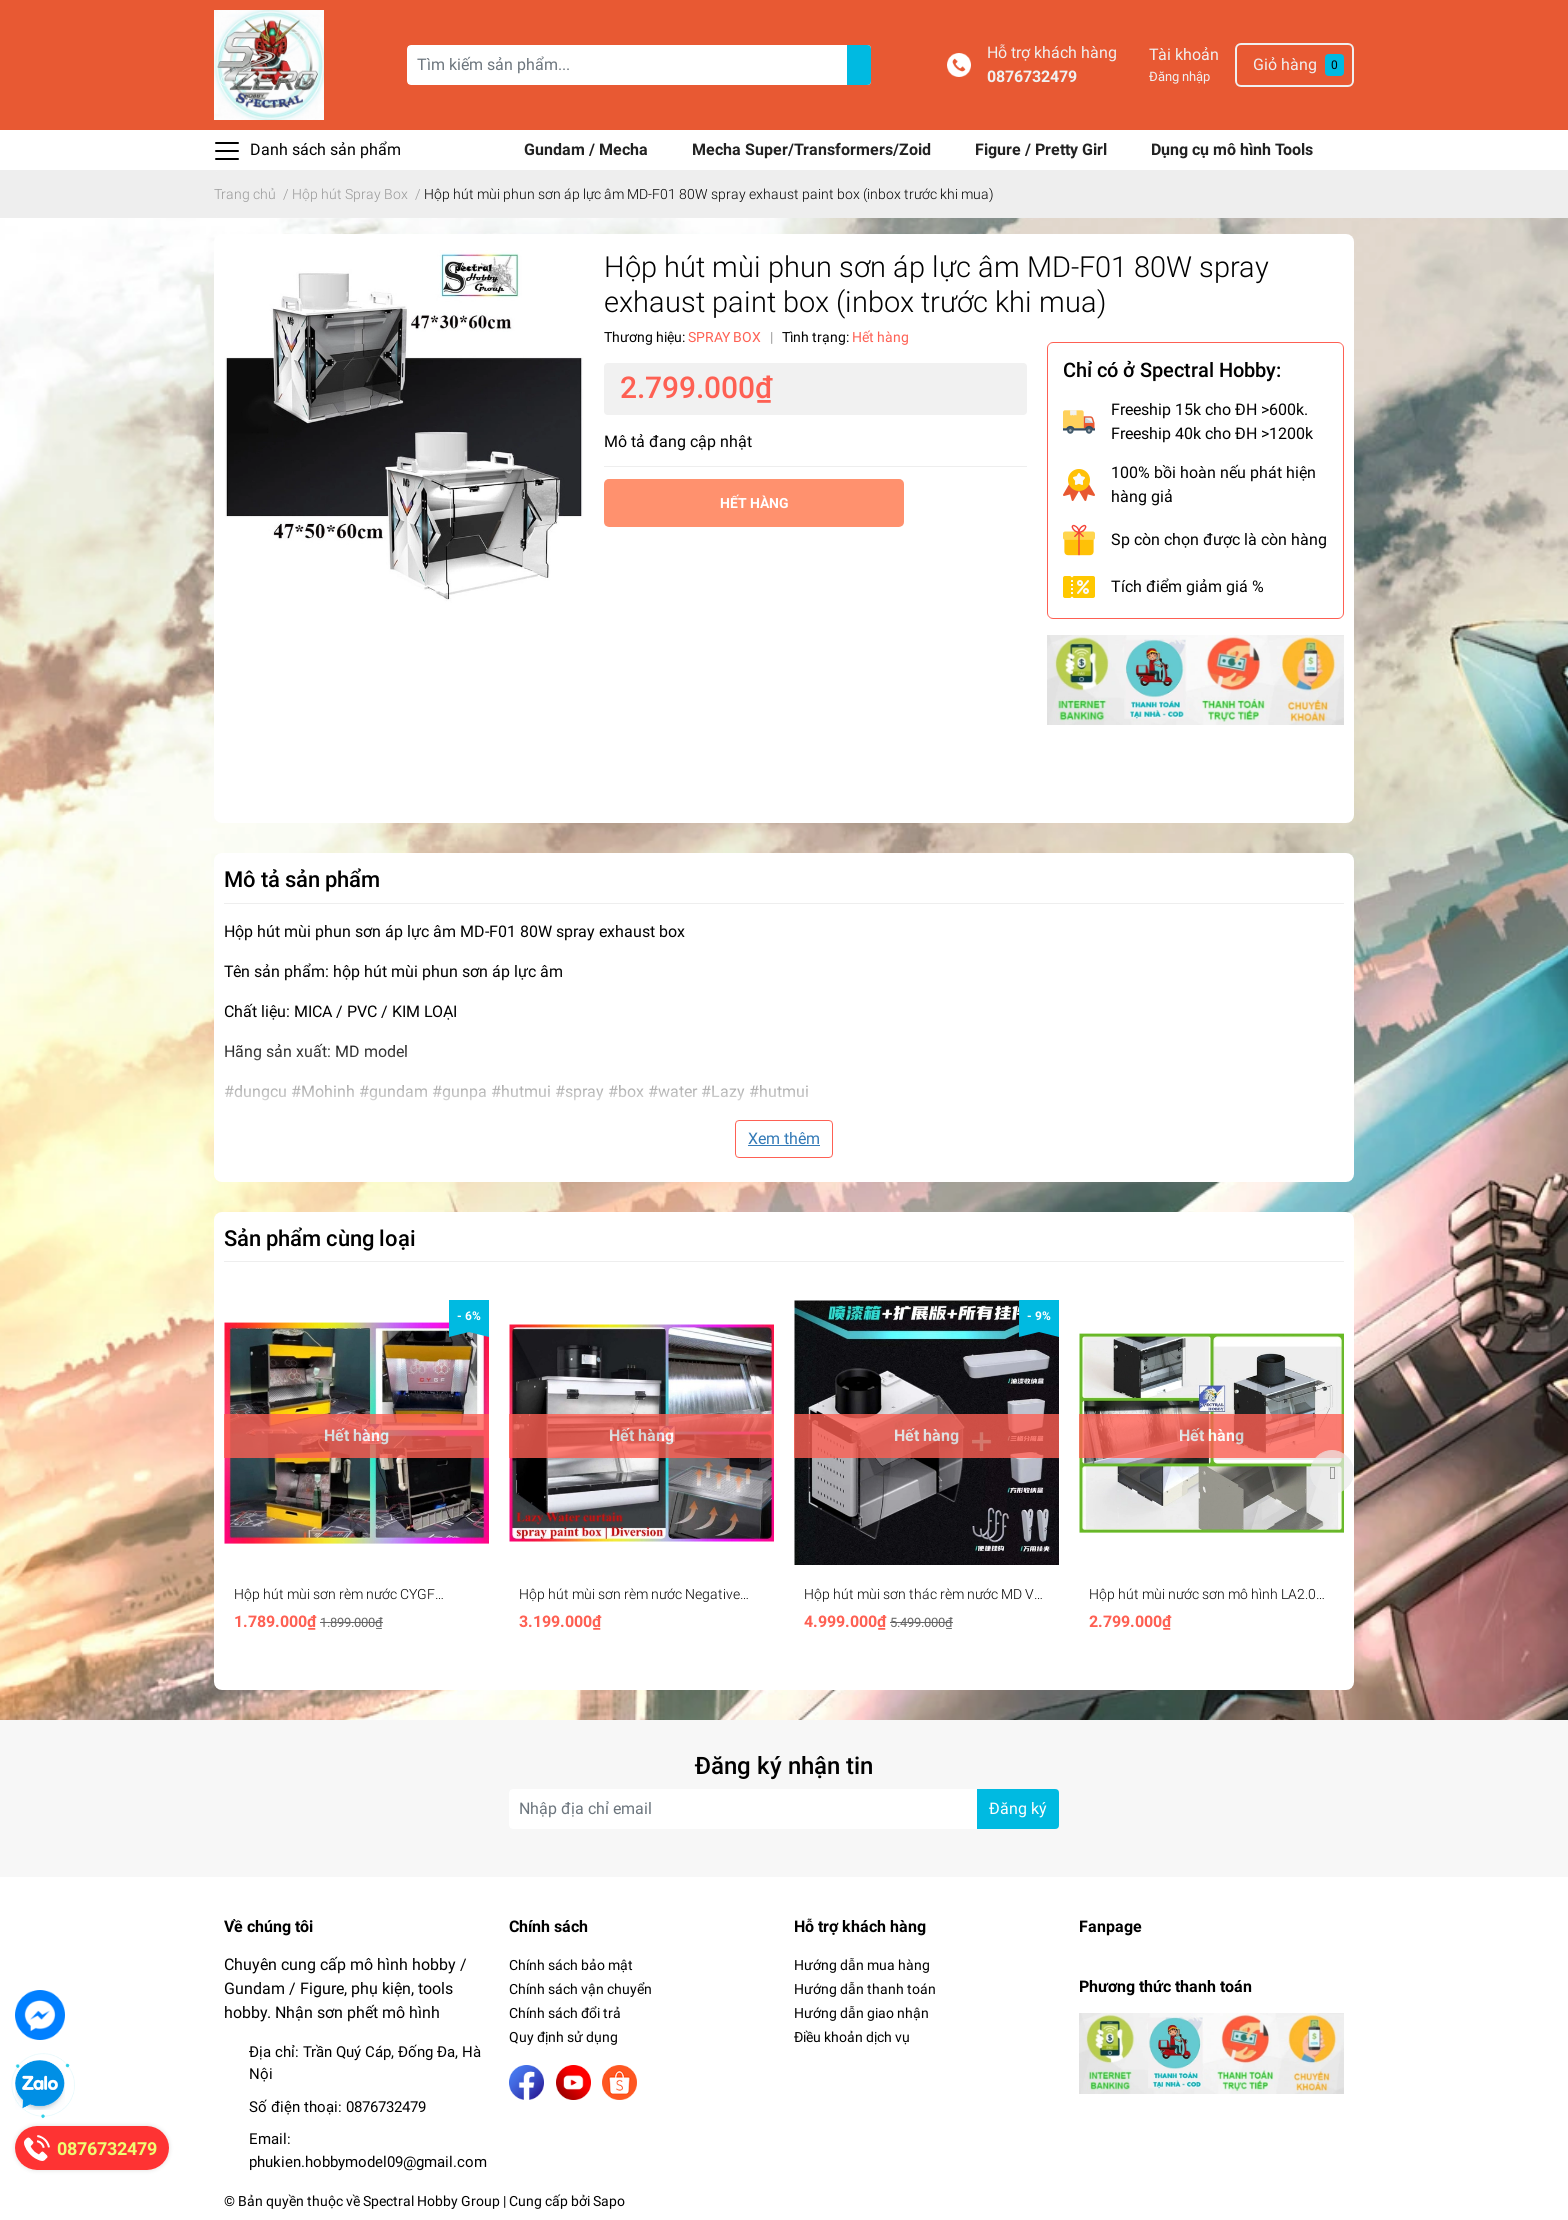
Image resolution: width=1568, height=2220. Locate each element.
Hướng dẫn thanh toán (865, 1989)
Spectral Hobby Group (431, 2201)
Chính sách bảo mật (571, 1965)
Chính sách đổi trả (565, 2013)
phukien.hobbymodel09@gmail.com (368, 2162)
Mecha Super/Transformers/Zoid (813, 149)
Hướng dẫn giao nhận (861, 2013)
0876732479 (1032, 76)
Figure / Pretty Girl (1043, 149)
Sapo (609, 2201)
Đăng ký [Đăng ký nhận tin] (1018, 1808)
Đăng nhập (1179, 76)
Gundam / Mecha (588, 149)
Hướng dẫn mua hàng (862, 1965)
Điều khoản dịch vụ (852, 2037)
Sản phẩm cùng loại (320, 1238)
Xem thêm (784, 1138)
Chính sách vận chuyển (580, 1989)
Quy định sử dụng (563, 2037)
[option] (356, 1472)
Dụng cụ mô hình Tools (1232, 149)
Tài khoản (1184, 54)
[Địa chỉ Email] (784, 1809)
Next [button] (1332, 1472)
